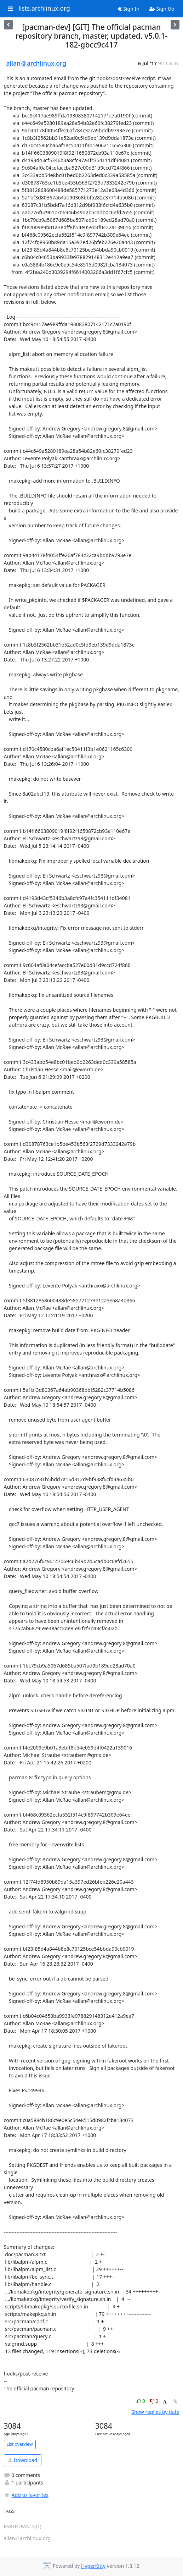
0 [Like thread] (141, 2401)
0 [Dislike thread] (154, 2401)
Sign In (128, 8)
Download (22, 2460)
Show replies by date (155, 2412)
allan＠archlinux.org (36, 63)
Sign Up (162, 8)
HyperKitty (93, 2566)
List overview (20, 2444)
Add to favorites (26, 2495)
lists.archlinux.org (44, 8)
